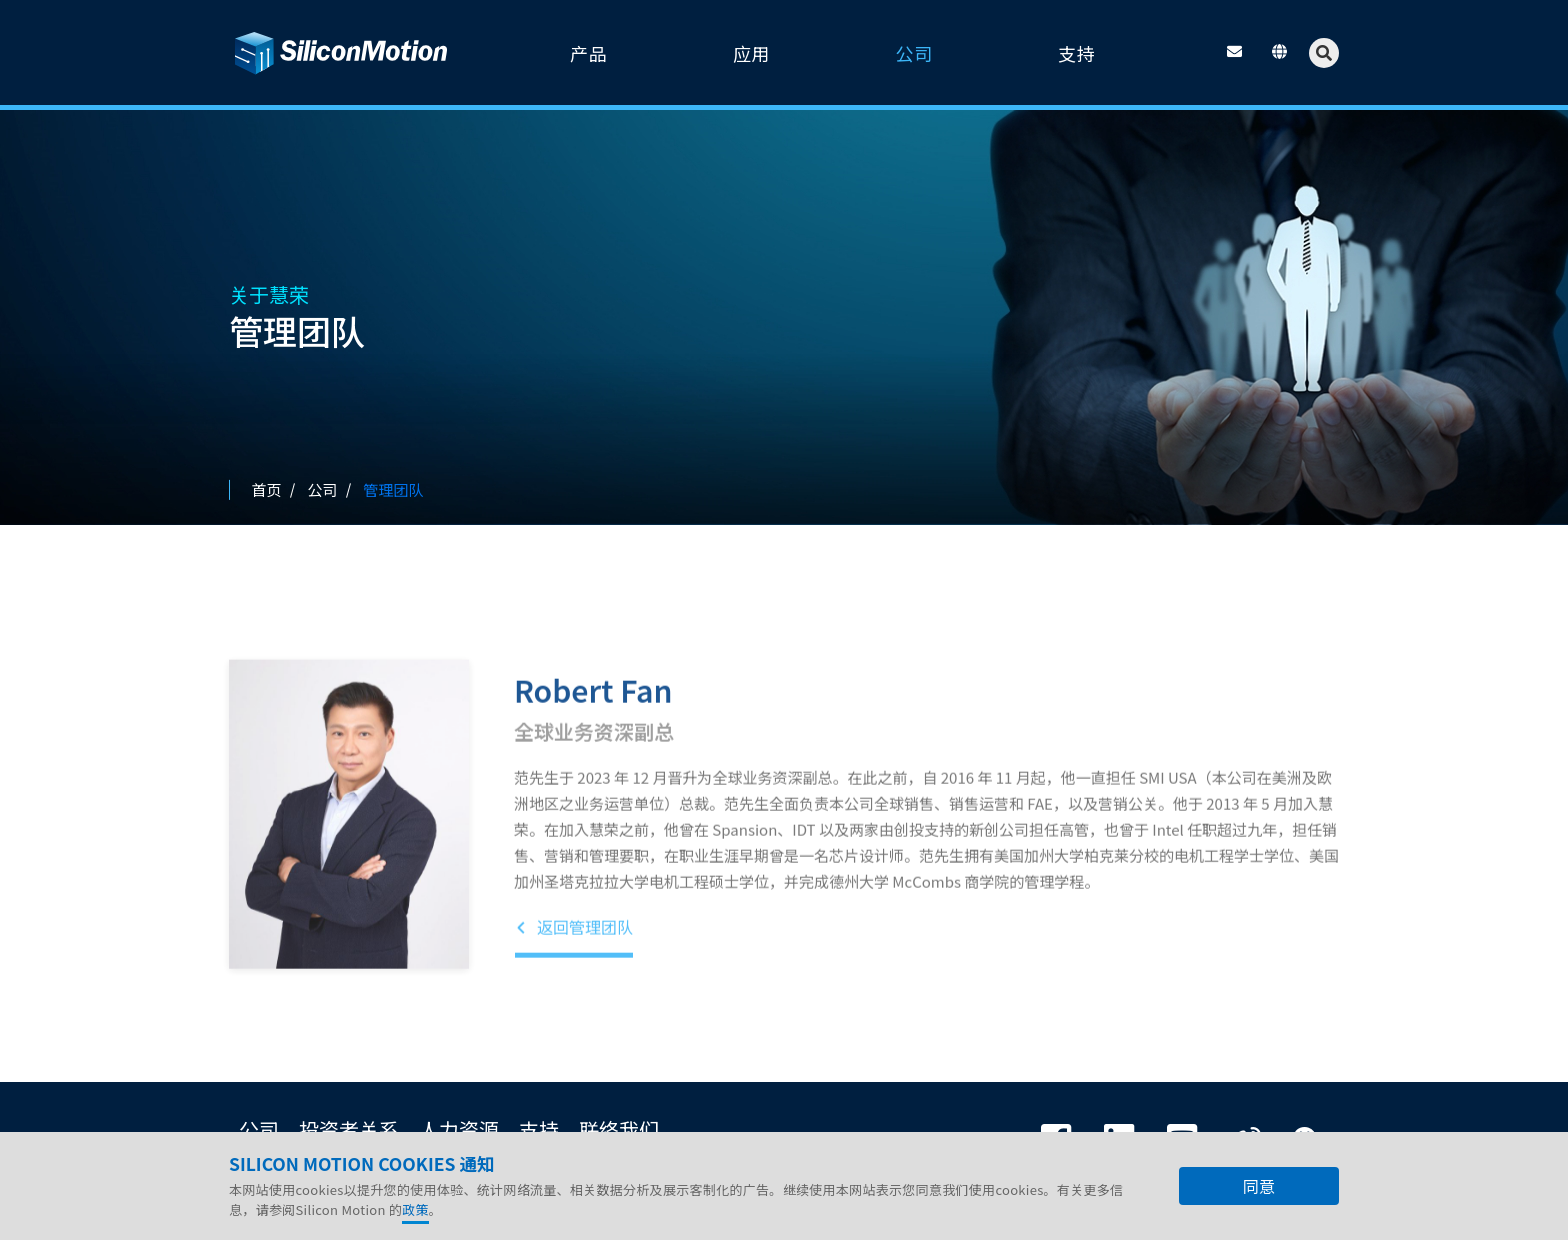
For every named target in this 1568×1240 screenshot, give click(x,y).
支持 (539, 1129)
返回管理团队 (574, 977)
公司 (259, 1129)
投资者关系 (349, 1129)
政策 (415, 1209)
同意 (1259, 1186)
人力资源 (459, 1129)
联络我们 (619, 1129)
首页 (267, 489)
